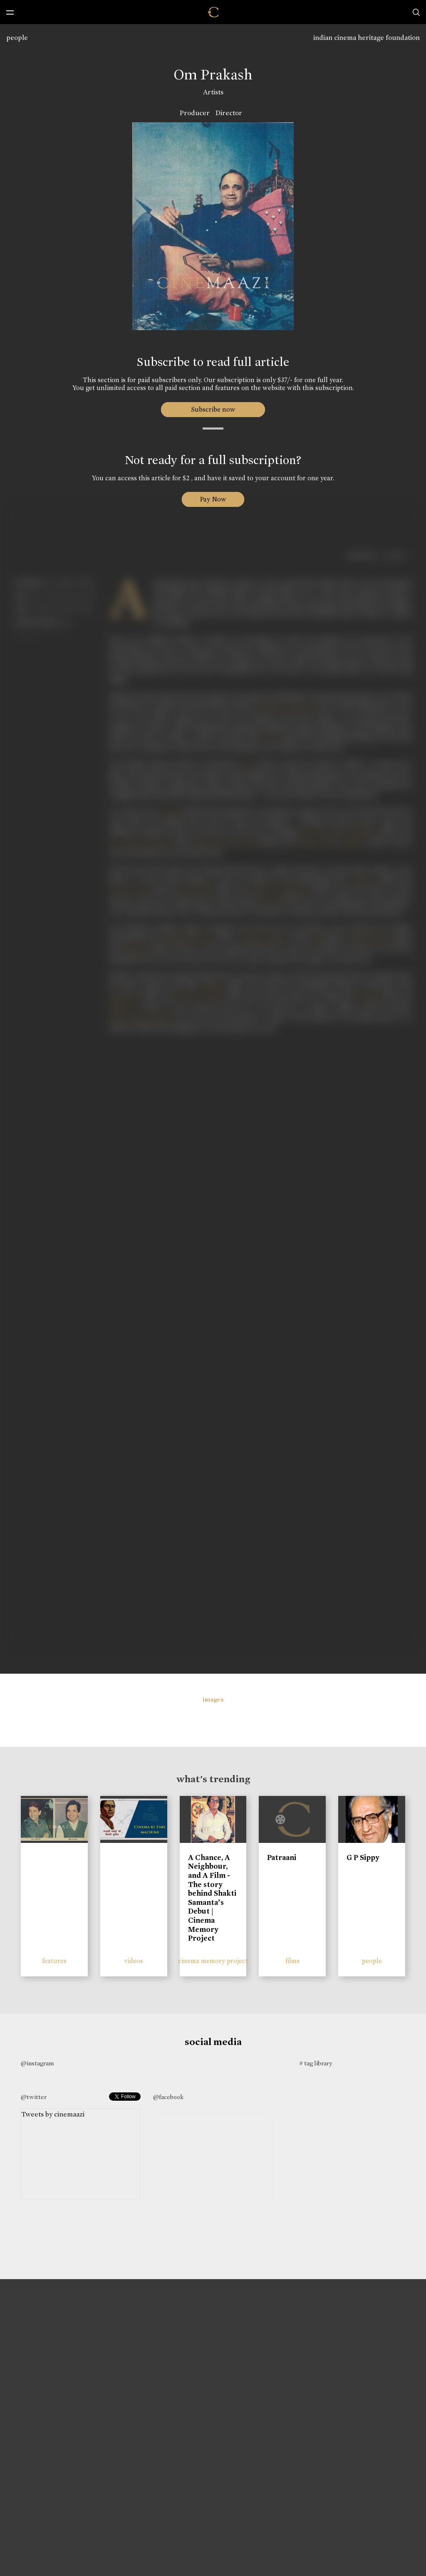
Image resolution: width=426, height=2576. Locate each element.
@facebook (168, 2097)
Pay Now (213, 499)
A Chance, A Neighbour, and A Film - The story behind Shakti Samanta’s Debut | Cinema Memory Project (212, 1898)
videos (133, 1961)
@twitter (34, 2097)
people (17, 37)
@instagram (37, 2063)
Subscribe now (213, 409)
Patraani (281, 1857)
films (292, 1961)
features (54, 1961)
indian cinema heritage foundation (366, 37)
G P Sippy (363, 1857)
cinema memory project (213, 1961)
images (213, 1699)
